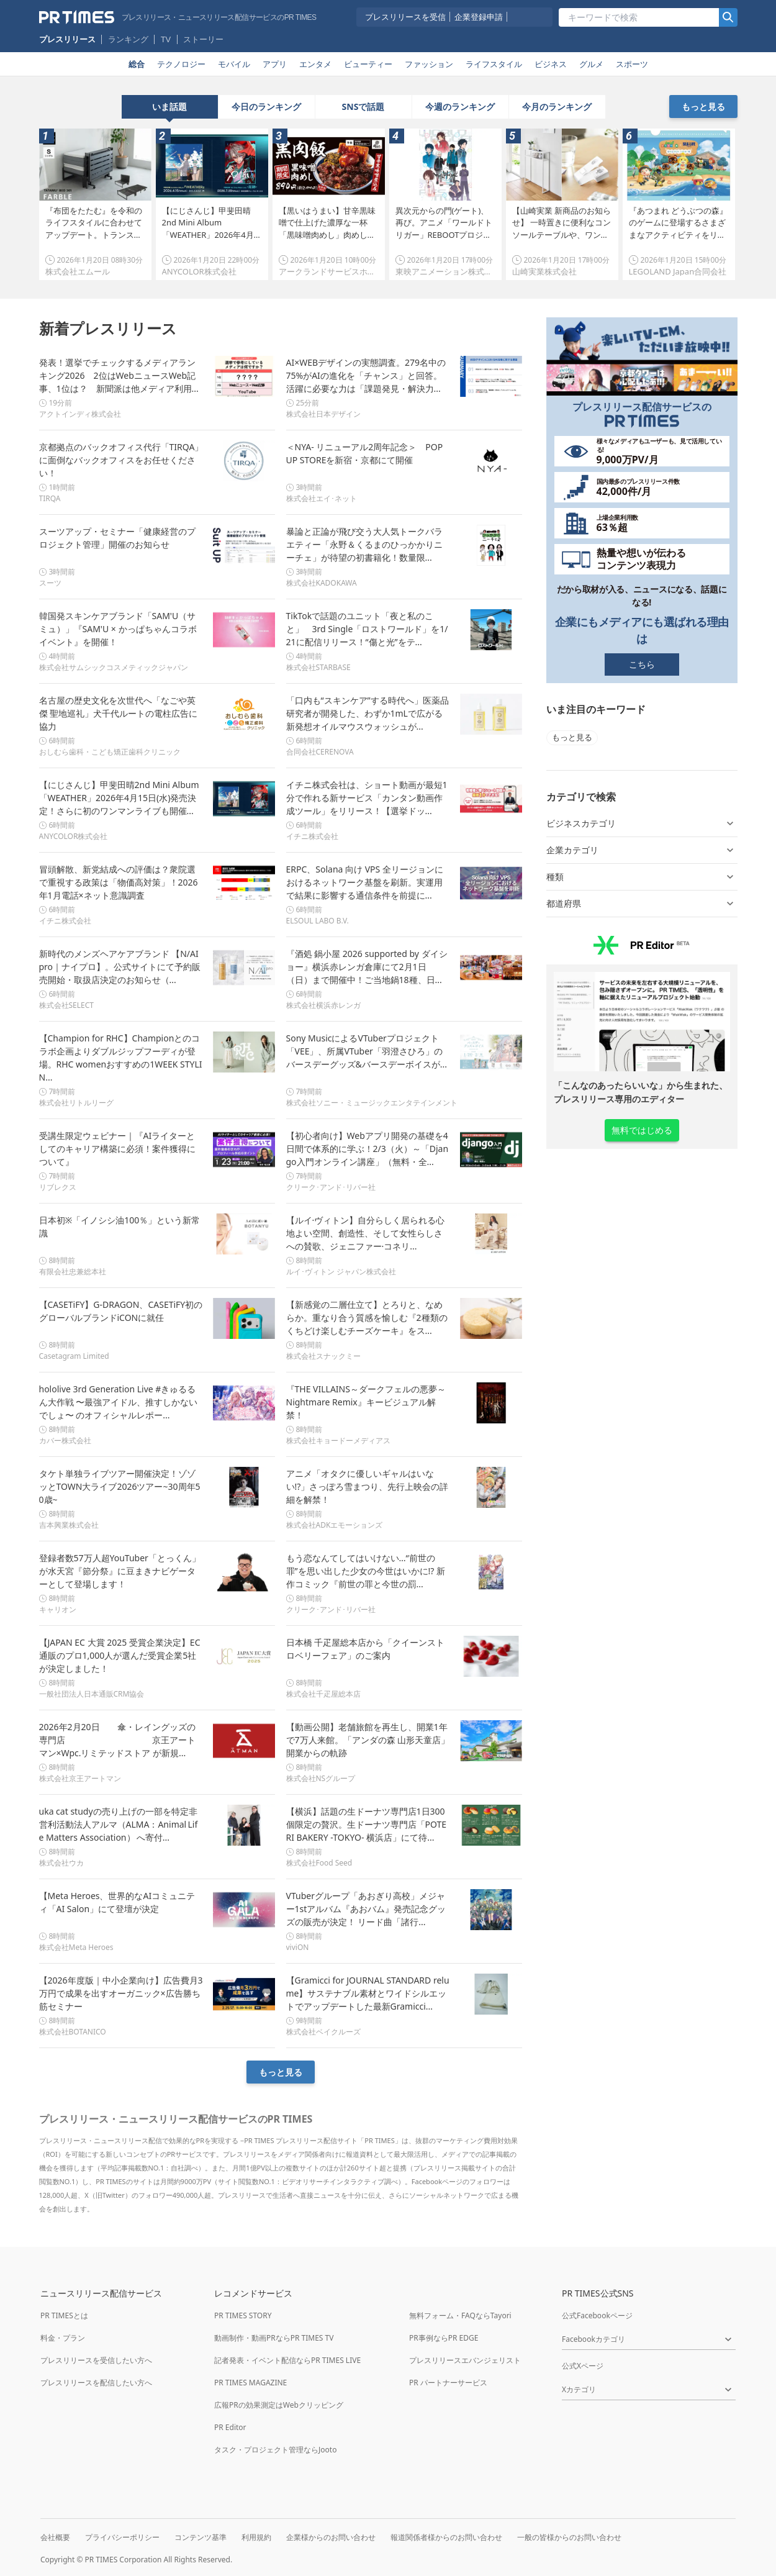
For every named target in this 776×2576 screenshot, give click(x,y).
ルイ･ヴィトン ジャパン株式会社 (341, 1271)
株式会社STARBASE (318, 667)
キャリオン (57, 1609)
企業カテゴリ (642, 850)
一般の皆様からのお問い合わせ (569, 2537)
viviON (297, 1947)
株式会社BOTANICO (72, 2031)
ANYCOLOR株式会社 (199, 271)
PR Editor (230, 2427)
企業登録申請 (478, 17)
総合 (137, 64)
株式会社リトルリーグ (76, 1102)
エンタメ (315, 64)
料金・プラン (62, 2338)
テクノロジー (181, 64)
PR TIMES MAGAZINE (250, 2382)
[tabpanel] (388, 199)
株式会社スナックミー (323, 1356)
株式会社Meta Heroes (76, 1947)
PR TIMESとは (64, 2315)
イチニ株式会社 (312, 836)
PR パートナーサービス (448, 2382)
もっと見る (703, 106)
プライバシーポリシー (122, 2537)
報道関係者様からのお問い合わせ (446, 2537)
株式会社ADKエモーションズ (334, 1525)
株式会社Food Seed (319, 1862)
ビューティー (368, 64)
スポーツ (632, 64)
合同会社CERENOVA (320, 751)
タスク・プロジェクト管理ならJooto (275, 2449)
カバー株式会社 (65, 1440)
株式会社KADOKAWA (321, 583)
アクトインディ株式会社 (80, 414)
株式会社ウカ (61, 1862)
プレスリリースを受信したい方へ (96, 2360)
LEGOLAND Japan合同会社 (678, 271)
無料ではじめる (641, 1130)
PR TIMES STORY (243, 2315)
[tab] (170, 107)
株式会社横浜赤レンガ (323, 1005)
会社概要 (55, 2537)
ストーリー (203, 39)
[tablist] (363, 107)
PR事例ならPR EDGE (443, 2338)
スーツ (50, 583)
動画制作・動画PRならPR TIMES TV (273, 2338)
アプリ (275, 64)
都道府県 (642, 903)
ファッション (429, 64)
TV (166, 39)
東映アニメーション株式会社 (447, 271)
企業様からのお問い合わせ (331, 2537)
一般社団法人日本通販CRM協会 (92, 1694)
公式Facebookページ (597, 2315)
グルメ (591, 64)
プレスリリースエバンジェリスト (465, 2360)
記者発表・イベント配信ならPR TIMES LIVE (287, 2360)
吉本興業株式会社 (69, 1525)
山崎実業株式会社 (544, 271)
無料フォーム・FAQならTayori (460, 2315)
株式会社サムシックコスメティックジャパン (113, 667)
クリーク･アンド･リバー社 (331, 1187)
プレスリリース (67, 39)
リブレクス (57, 1187)
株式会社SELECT (66, 1005)
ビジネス (551, 64)
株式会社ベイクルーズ (323, 2031)
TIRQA (50, 498)
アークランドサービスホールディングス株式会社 (367, 271)
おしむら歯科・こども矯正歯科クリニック (110, 751)
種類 (642, 876)
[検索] (728, 17)
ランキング (128, 39)
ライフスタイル (494, 64)
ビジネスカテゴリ (642, 823)
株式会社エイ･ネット (321, 498)
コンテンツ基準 (200, 2537)
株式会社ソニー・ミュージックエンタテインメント (372, 1102)
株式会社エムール (77, 271)
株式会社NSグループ (321, 1778)
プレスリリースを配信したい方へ (96, 2382)
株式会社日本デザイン (323, 414)
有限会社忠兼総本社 (72, 1271)
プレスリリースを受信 (405, 17)
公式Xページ (582, 2366)
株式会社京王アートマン (80, 1778)
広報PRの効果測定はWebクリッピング (278, 2405)
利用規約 (256, 2537)
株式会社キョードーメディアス (338, 1440)
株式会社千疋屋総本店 (323, 1694)
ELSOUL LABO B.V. (317, 920)
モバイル (234, 64)
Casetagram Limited (74, 1356)
